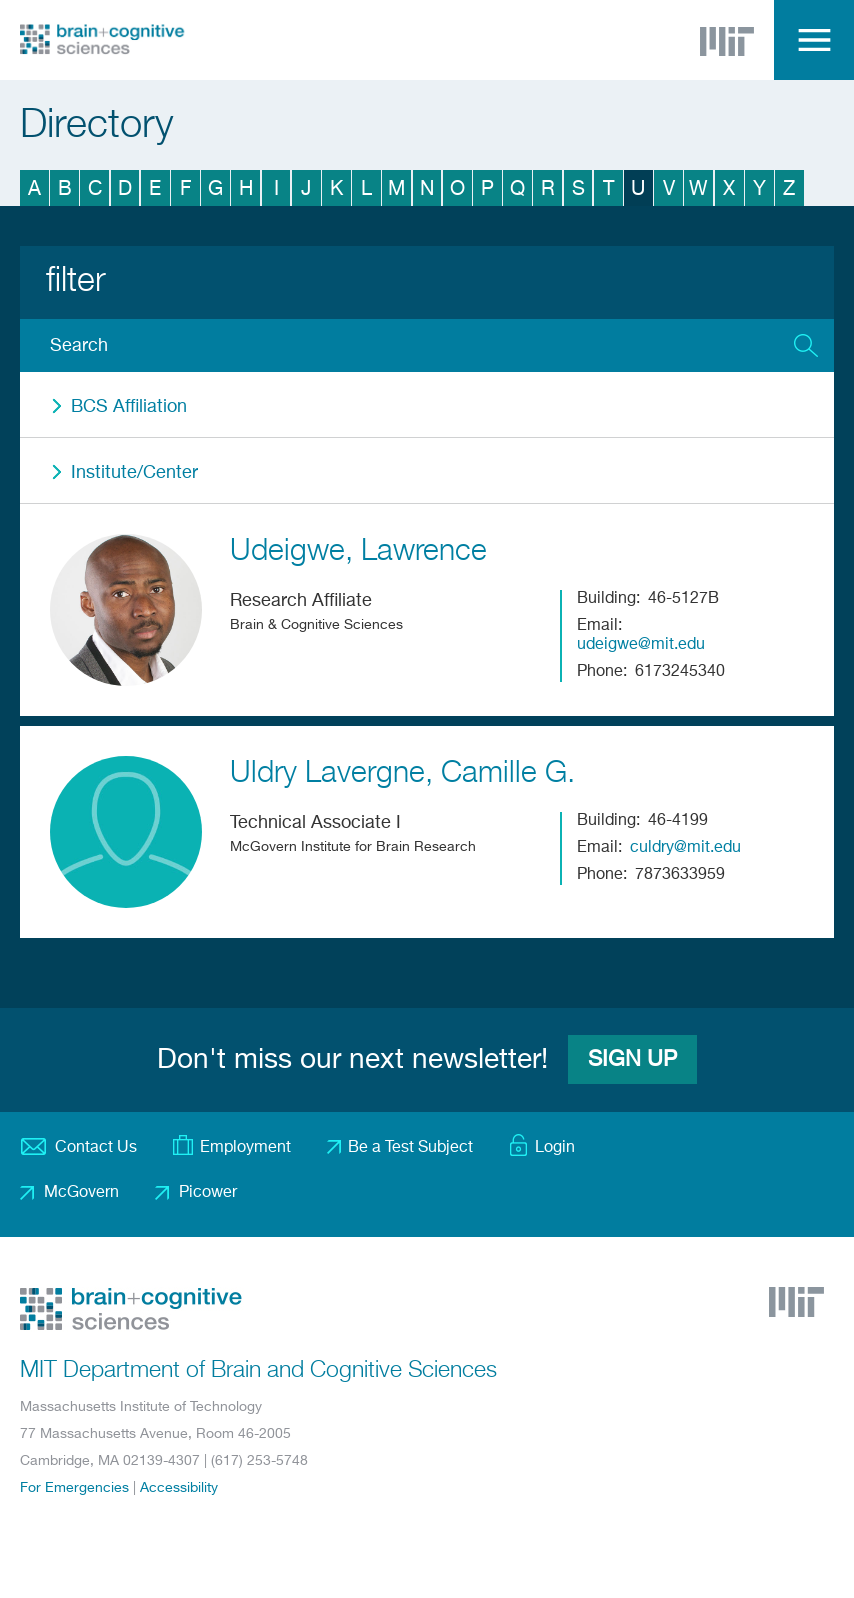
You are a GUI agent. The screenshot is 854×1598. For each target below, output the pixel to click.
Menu (814, 40)
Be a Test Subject (410, 1148)
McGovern (81, 1193)
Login (555, 1148)
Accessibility (179, 1488)
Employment (245, 1148)
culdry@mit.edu (685, 848)
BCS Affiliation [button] (129, 407)
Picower (208, 1193)
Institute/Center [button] (134, 473)
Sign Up (632, 1060)
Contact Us (96, 1148)
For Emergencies (74, 1488)
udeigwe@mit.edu (641, 645)
